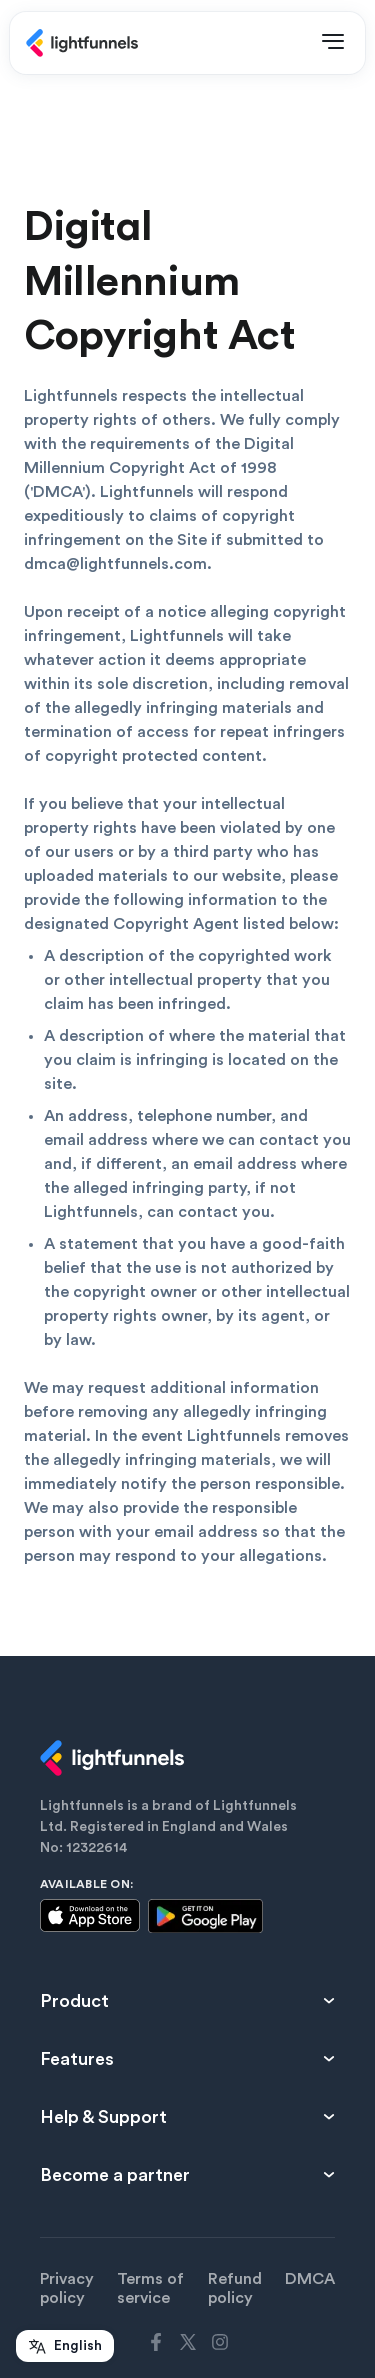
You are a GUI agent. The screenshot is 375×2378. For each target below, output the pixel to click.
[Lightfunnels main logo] (82, 43)
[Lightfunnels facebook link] (156, 2342)
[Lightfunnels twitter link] (188, 2342)
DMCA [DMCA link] (310, 2279)
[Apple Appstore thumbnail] (90, 1919)
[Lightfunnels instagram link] (220, 2342)
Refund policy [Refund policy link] (235, 2288)
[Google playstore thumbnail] (205, 1917)
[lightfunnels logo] (187, 1758)
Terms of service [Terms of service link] (150, 2288)
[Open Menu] (333, 43)
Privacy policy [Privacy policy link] (67, 2288)
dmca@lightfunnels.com (115, 564)
